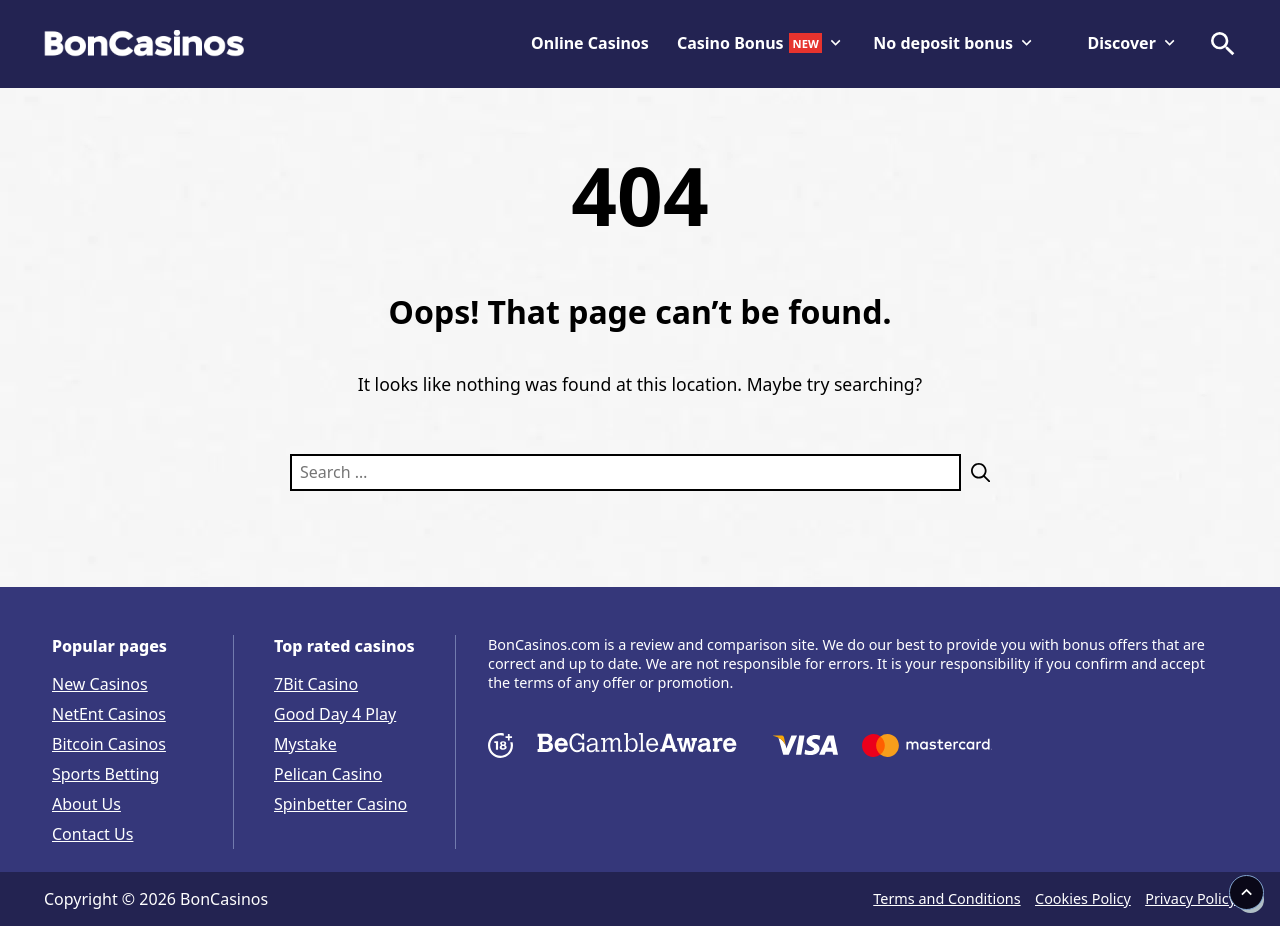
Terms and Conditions (946, 898)
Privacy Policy (1190, 898)
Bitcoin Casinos (109, 744)
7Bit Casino (316, 684)
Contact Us (92, 834)
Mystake (305, 744)
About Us (86, 804)
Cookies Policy (1083, 898)
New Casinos (100, 684)
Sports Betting (105, 774)
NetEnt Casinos (109, 714)
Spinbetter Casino (340, 804)
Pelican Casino (328, 774)
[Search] (975, 472)
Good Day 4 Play (335, 714)
